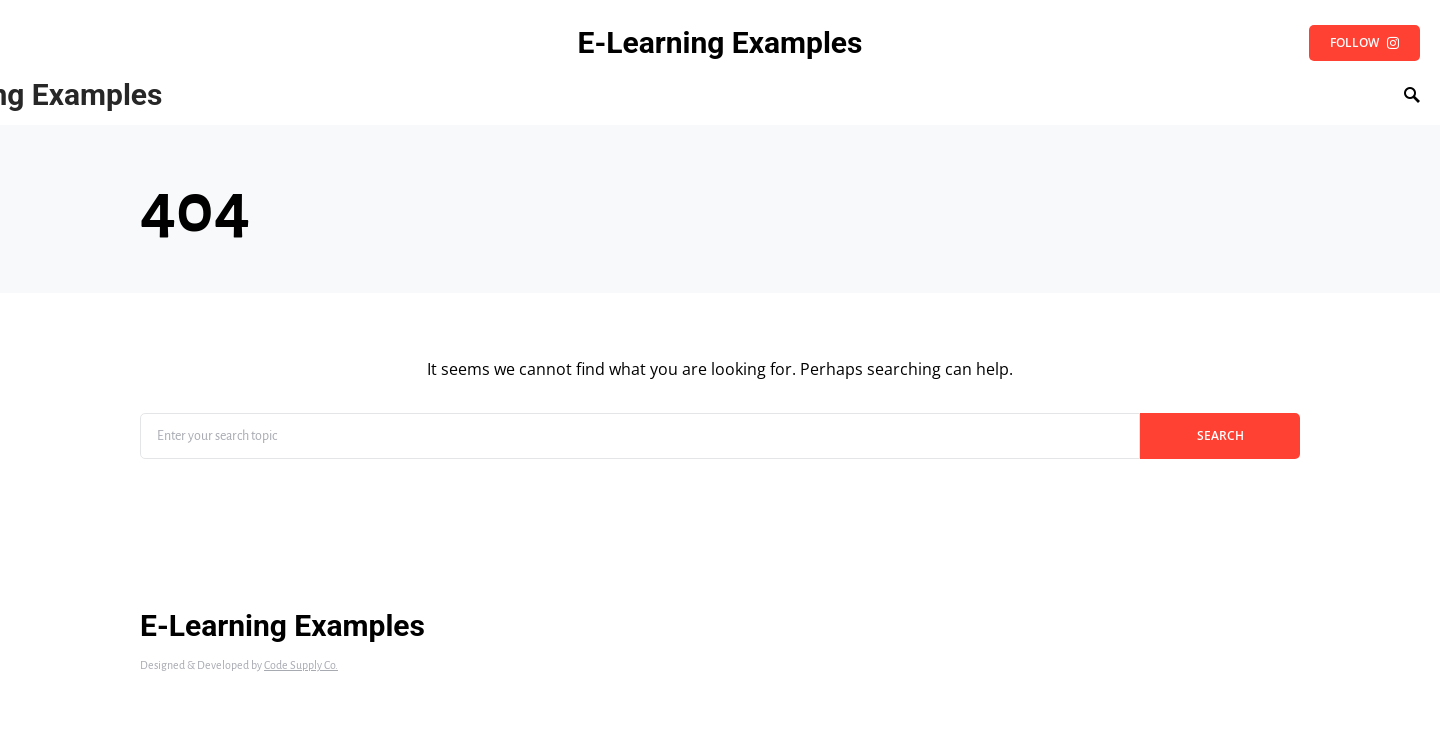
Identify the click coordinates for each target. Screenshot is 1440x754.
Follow (1364, 42)
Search (1220, 435)
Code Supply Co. (301, 665)
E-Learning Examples (720, 42)
